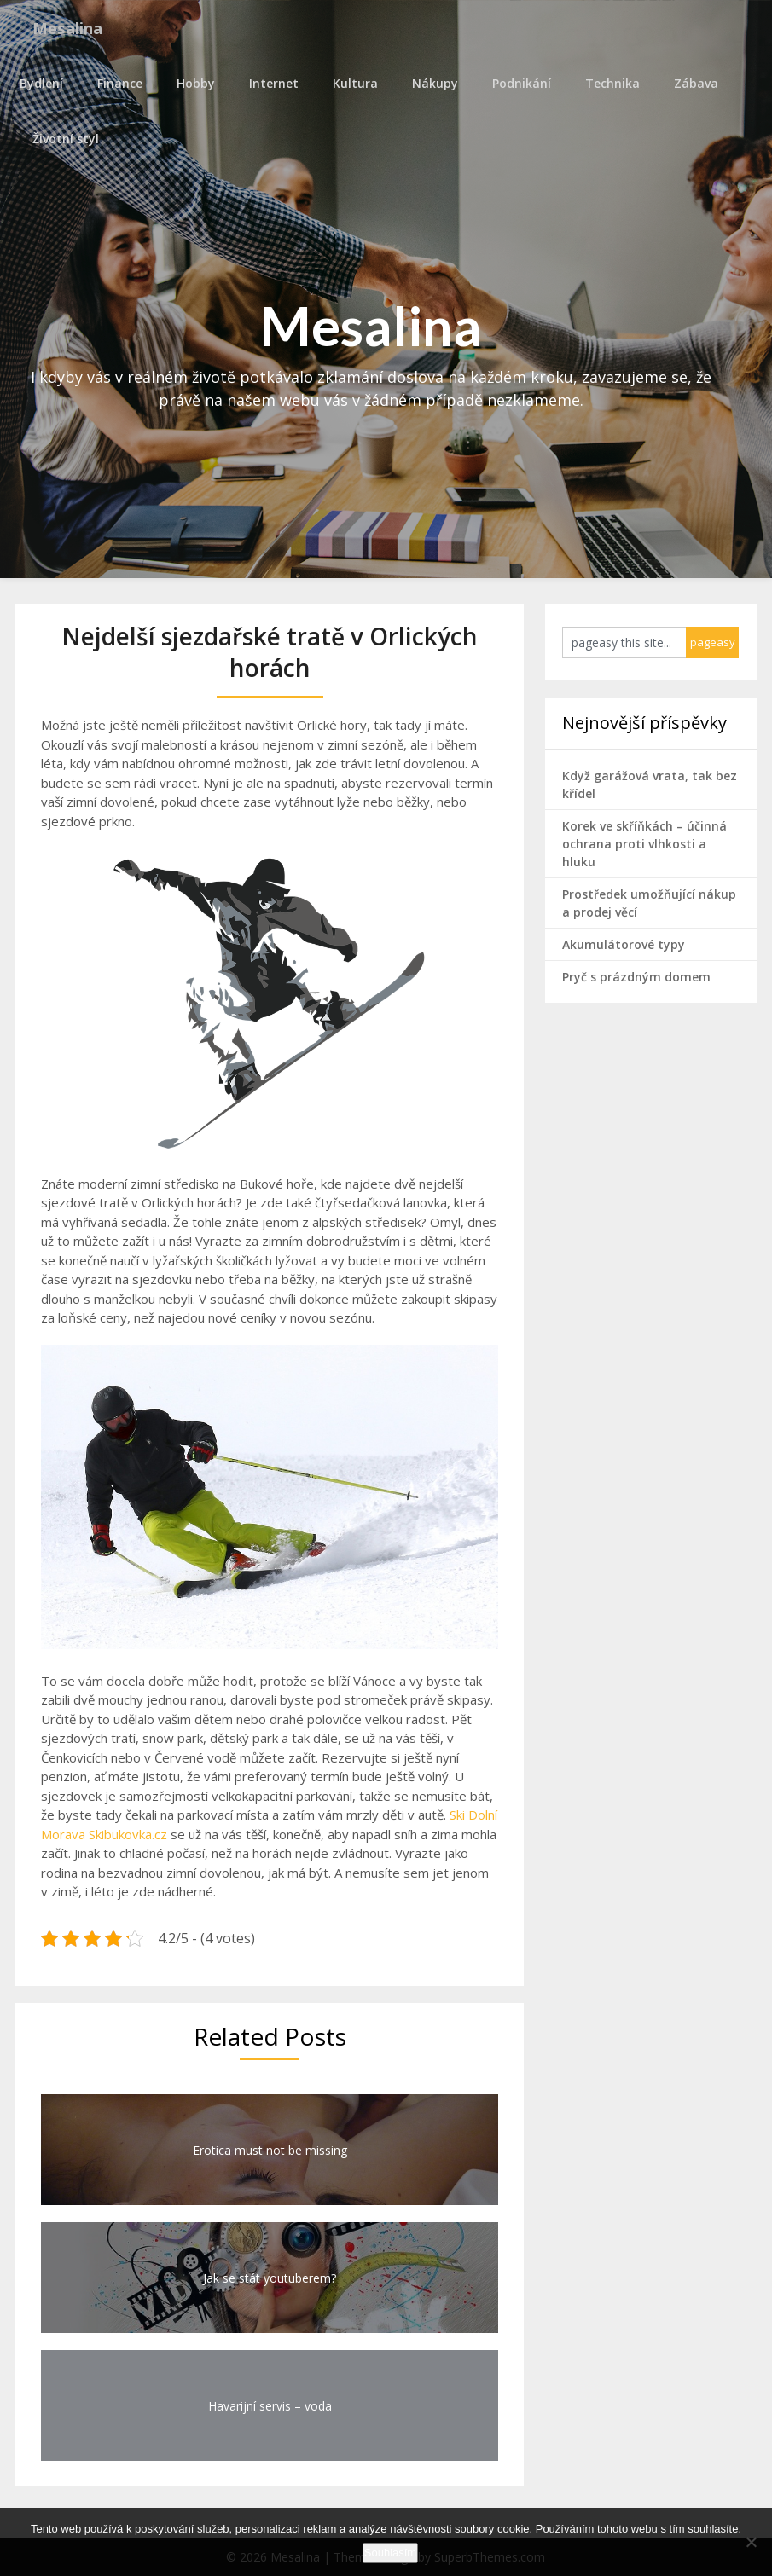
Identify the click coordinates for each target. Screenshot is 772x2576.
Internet (269, 83)
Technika (608, 83)
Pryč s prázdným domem (636, 977)
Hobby (191, 83)
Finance (115, 83)
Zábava (692, 83)
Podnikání (517, 83)
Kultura (351, 83)
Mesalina (72, 27)
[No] (750, 2541)
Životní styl (65, 138)
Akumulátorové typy (623, 944)
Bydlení (37, 83)
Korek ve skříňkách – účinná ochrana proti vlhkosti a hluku (644, 844)
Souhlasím (390, 2552)
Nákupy (431, 83)
